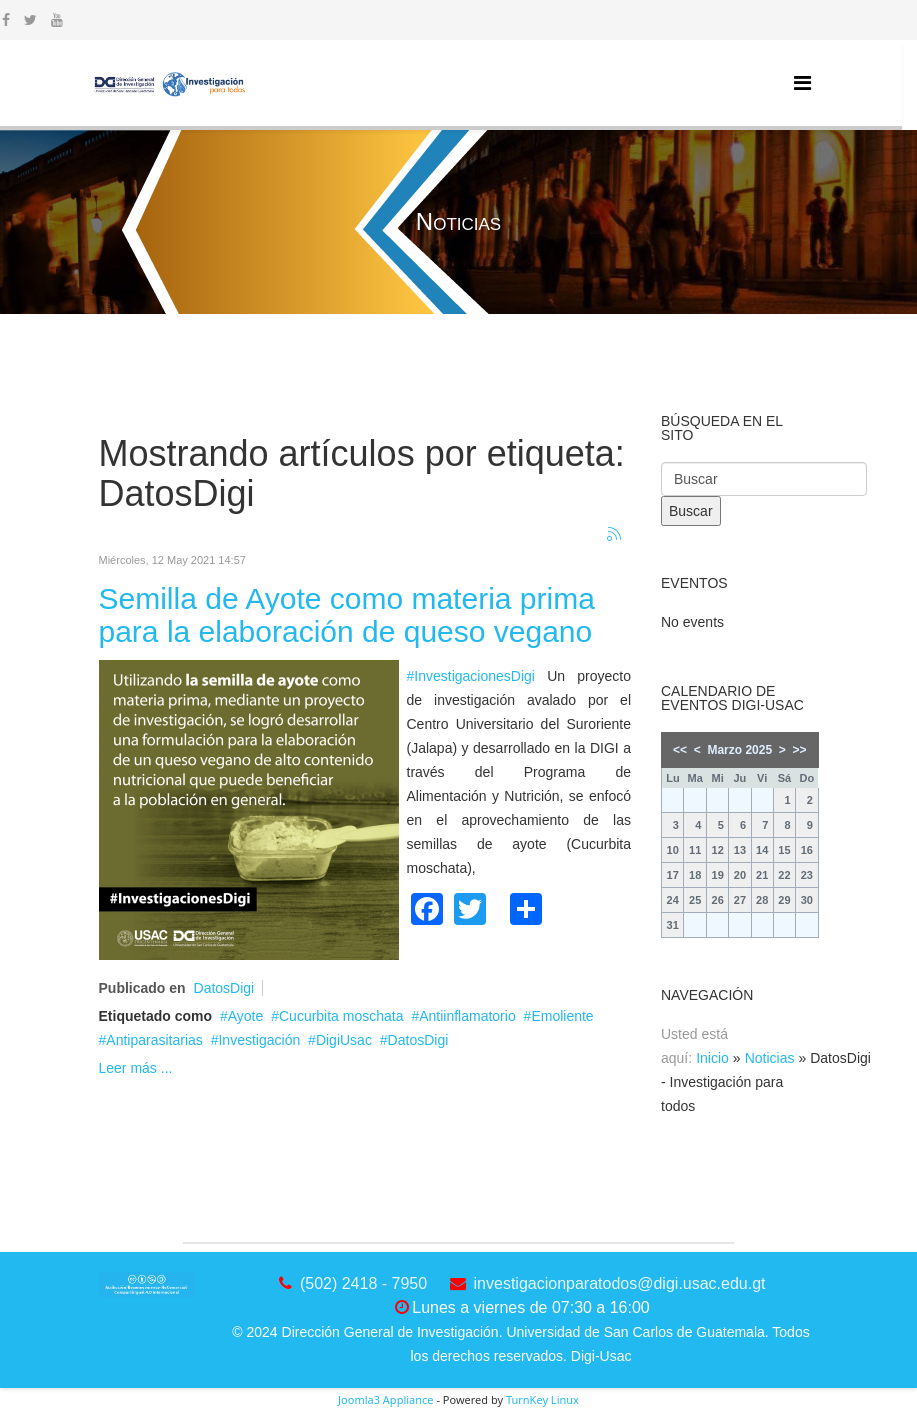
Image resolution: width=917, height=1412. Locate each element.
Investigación (259, 1040)
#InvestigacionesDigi (471, 676)
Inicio (712, 1058)
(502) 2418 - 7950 (363, 1283)
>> (799, 750)
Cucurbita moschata (341, 1016)
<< (680, 750)
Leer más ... (136, 1068)
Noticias (770, 1058)
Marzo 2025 (739, 750)
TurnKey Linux (542, 1399)
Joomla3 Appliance (385, 1399)
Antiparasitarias (154, 1040)
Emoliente (562, 1016)
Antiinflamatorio (467, 1016)
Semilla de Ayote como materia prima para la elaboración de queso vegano (347, 615)
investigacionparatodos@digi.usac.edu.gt (620, 1283)
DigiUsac (344, 1040)
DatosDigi (224, 988)
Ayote (246, 1016)
